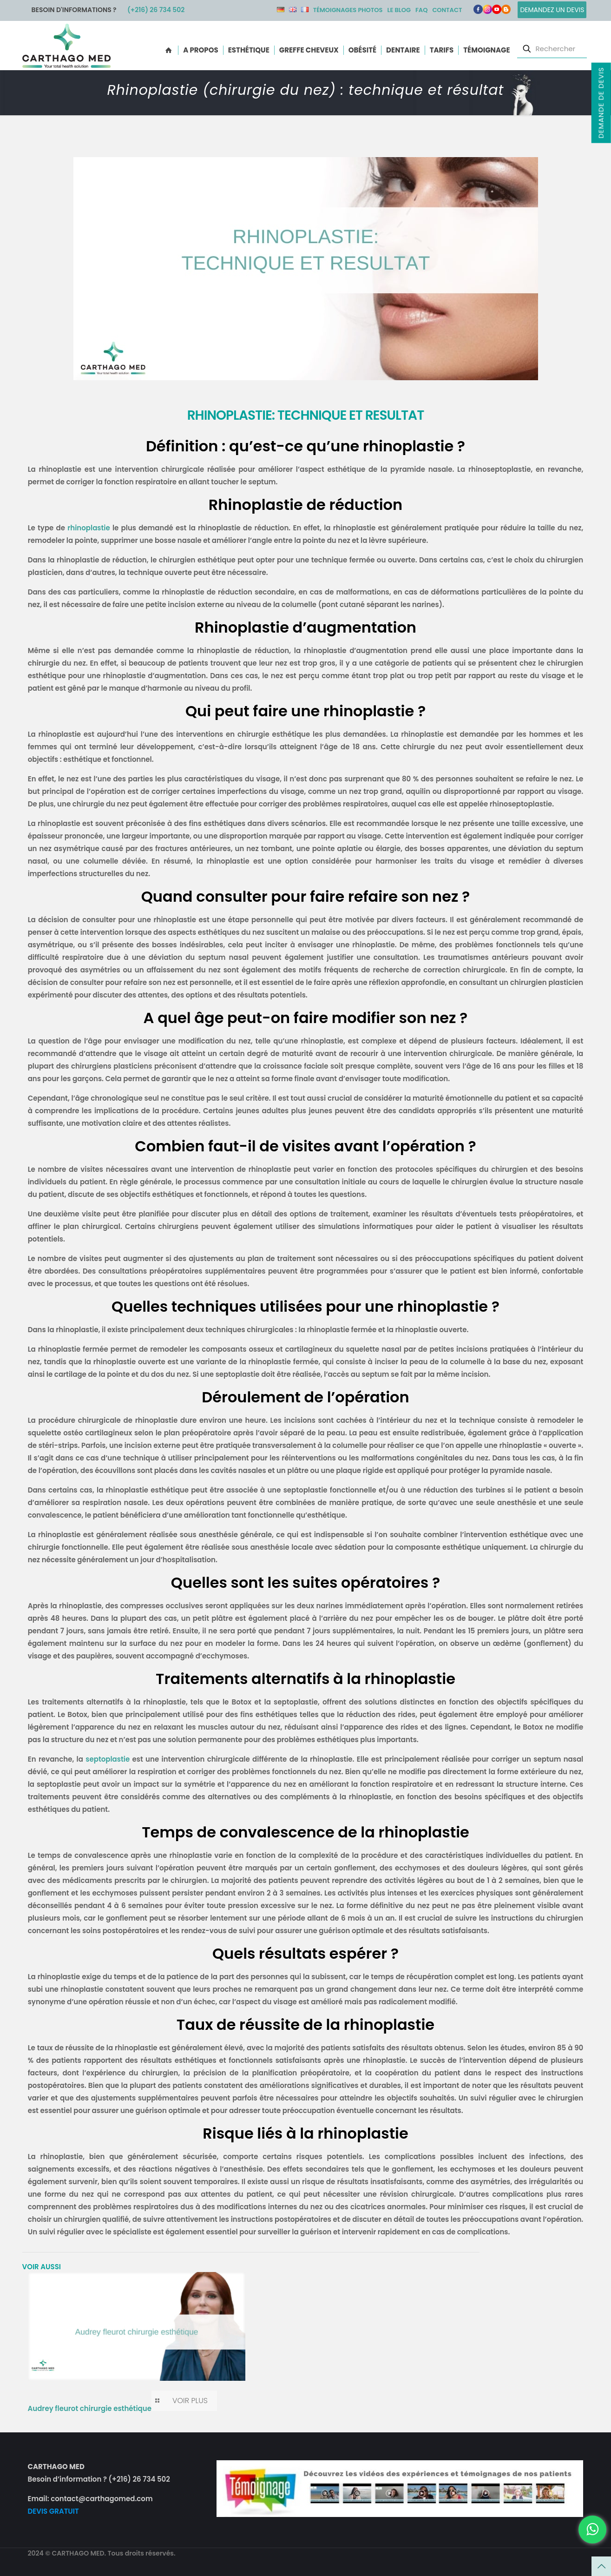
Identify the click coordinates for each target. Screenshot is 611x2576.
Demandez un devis (552, 9)
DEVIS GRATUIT (53, 2511)
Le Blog (399, 10)
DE (280, 9)
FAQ (421, 10)
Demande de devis (600, 102)
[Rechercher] (552, 49)
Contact (447, 10)
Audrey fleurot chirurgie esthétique (89, 2408)
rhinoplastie (88, 528)
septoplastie (107, 1759)
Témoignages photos (348, 10)
